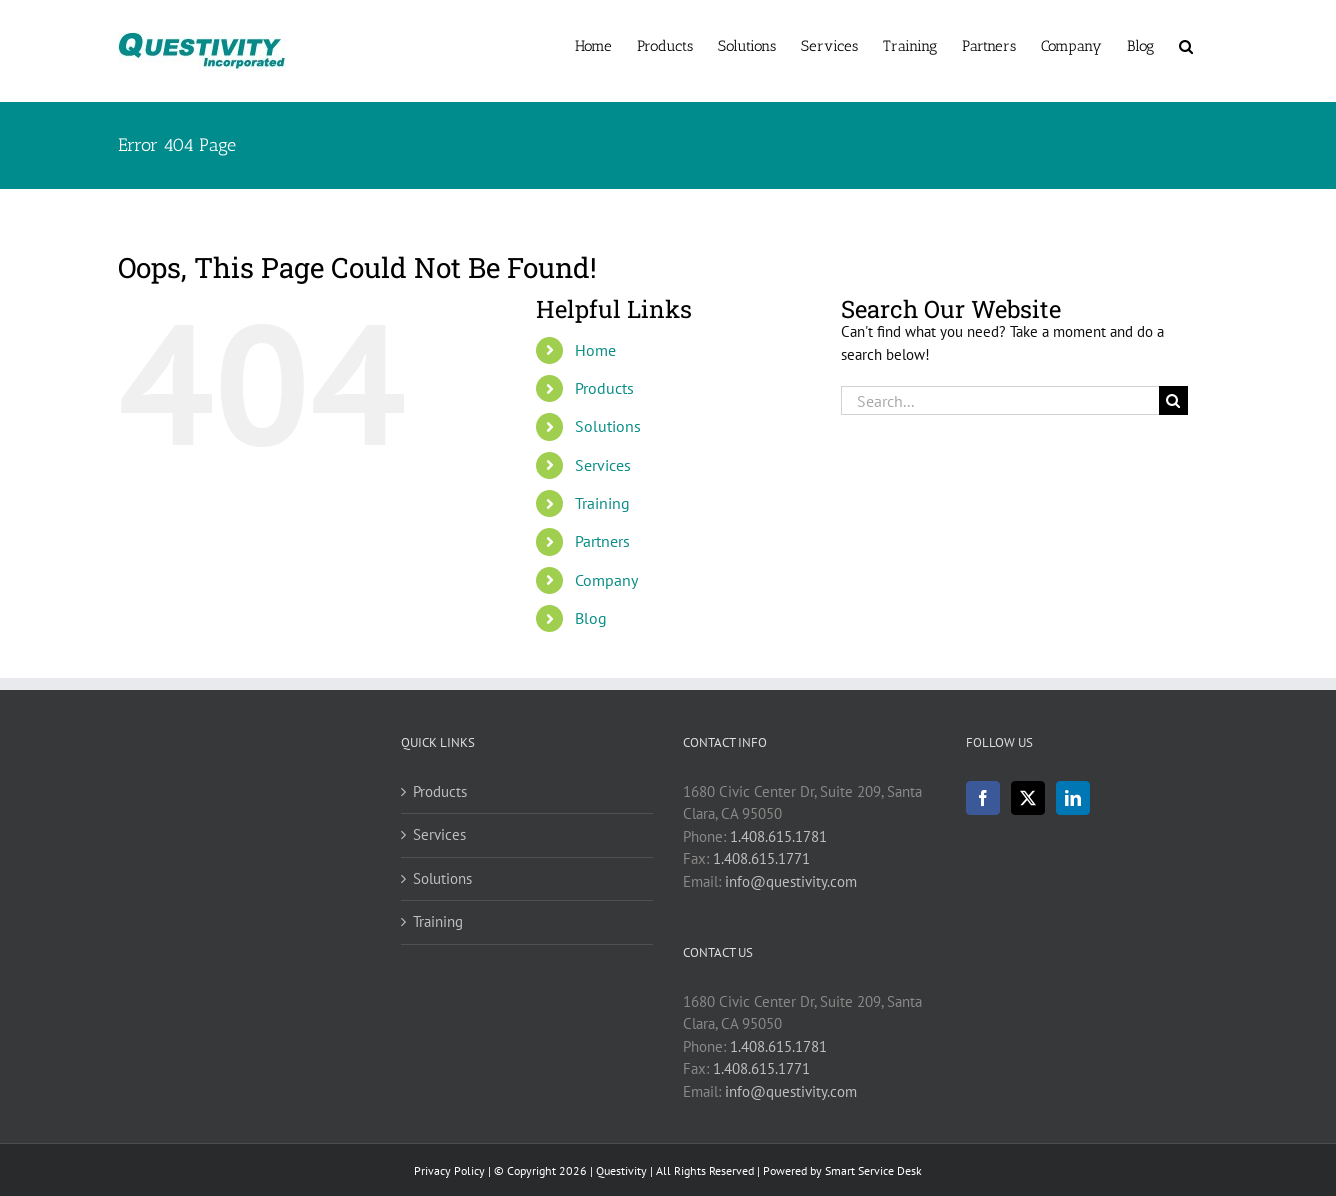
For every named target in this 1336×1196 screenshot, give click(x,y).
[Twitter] (1028, 798)
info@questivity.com (791, 881)
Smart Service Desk (873, 1170)
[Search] (1173, 400)
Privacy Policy (449, 1170)
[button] (1186, 45)
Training (602, 503)
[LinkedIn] (1073, 798)
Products (604, 388)
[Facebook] (983, 798)
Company (606, 580)
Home (595, 350)
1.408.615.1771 (761, 858)
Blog (591, 618)
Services (603, 465)
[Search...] (1000, 400)
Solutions (608, 426)
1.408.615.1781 (778, 836)
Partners (602, 541)
